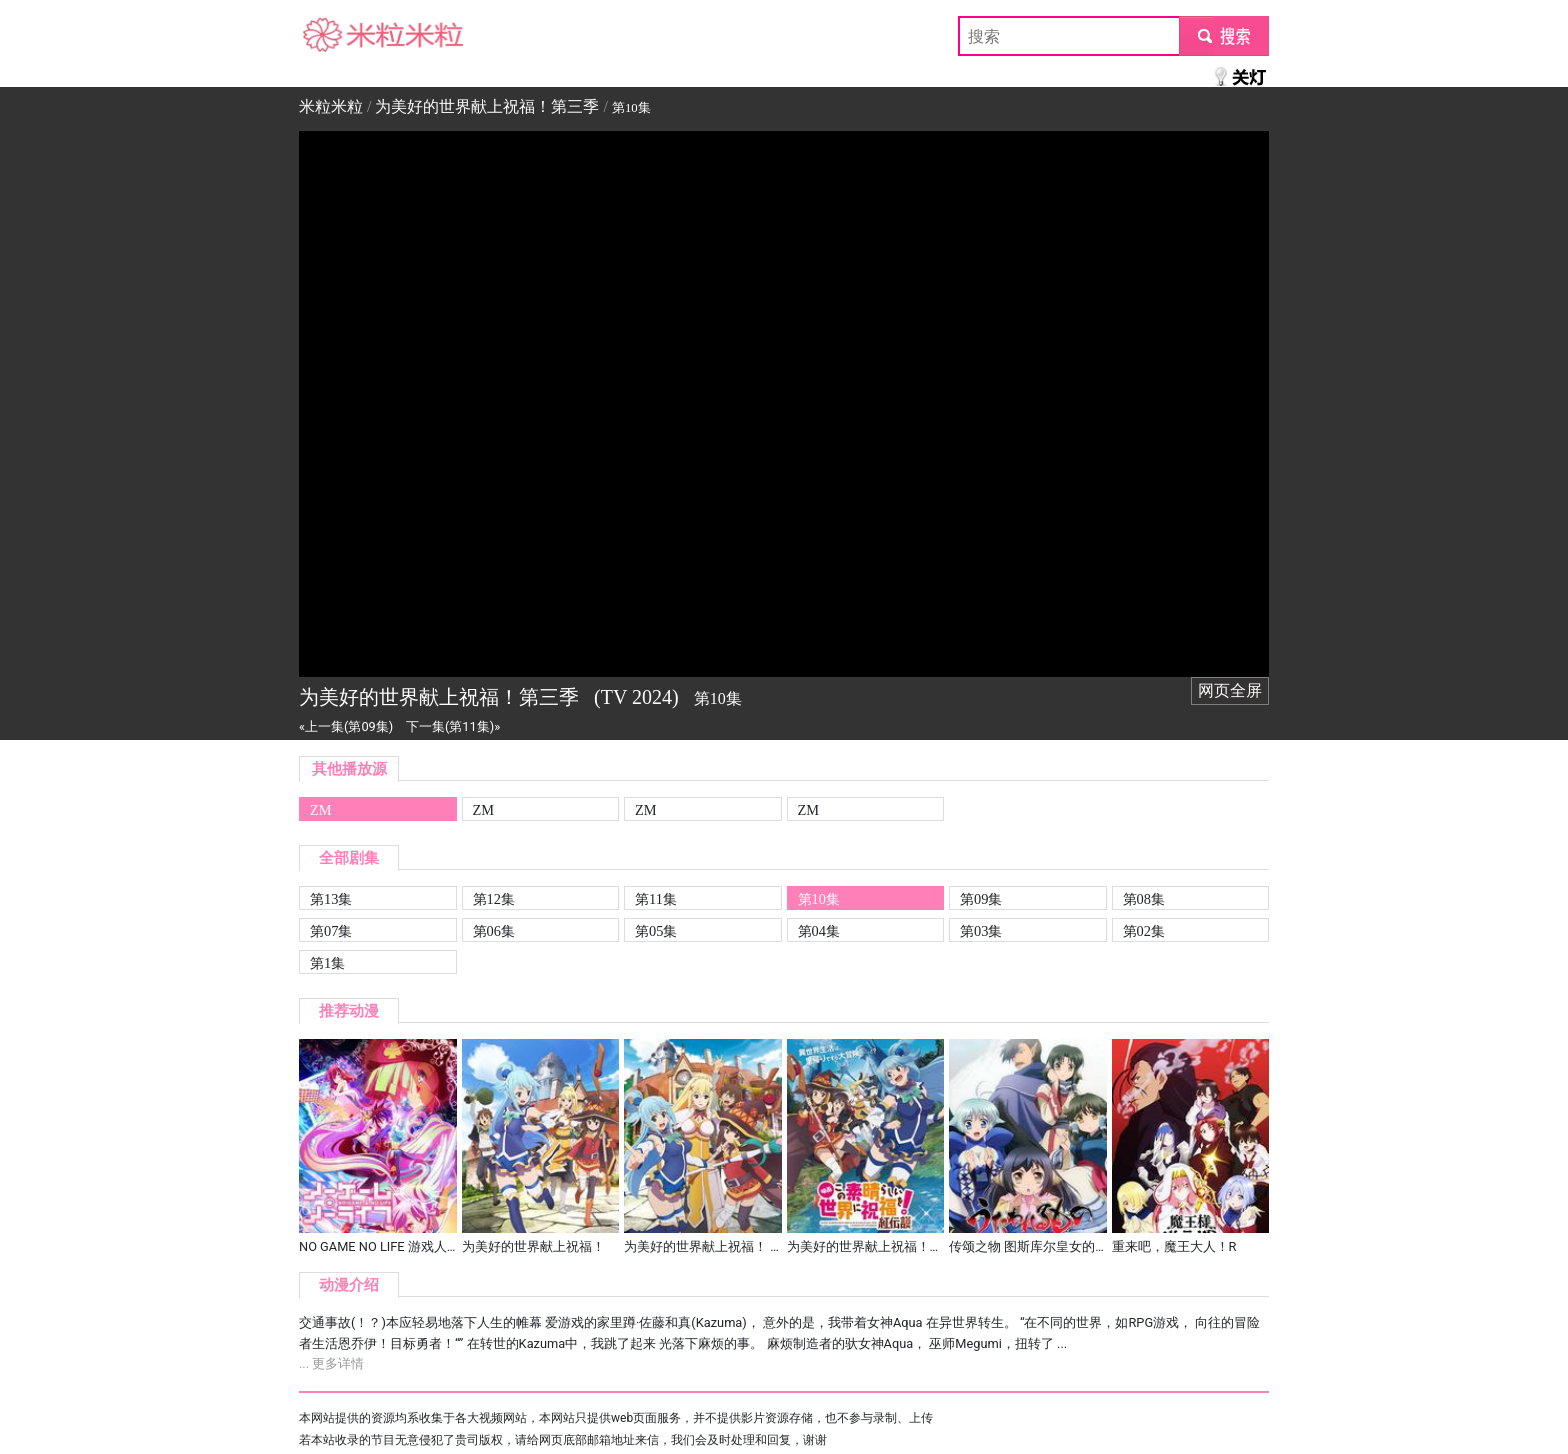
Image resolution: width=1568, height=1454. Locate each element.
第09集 (981, 899)
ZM (321, 810)
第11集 (656, 899)
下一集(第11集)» (453, 726)
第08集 (1144, 899)
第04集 (819, 931)
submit (1223, 35)
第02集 (1144, 931)
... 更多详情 (331, 1363)
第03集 (981, 931)
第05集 (656, 931)
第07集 (331, 931)
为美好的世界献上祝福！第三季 (487, 106)
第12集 (494, 899)
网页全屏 (1230, 690)
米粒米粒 (331, 35)
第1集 (327, 963)
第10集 (819, 899)
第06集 (494, 931)
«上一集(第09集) (346, 726)
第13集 (331, 899)
